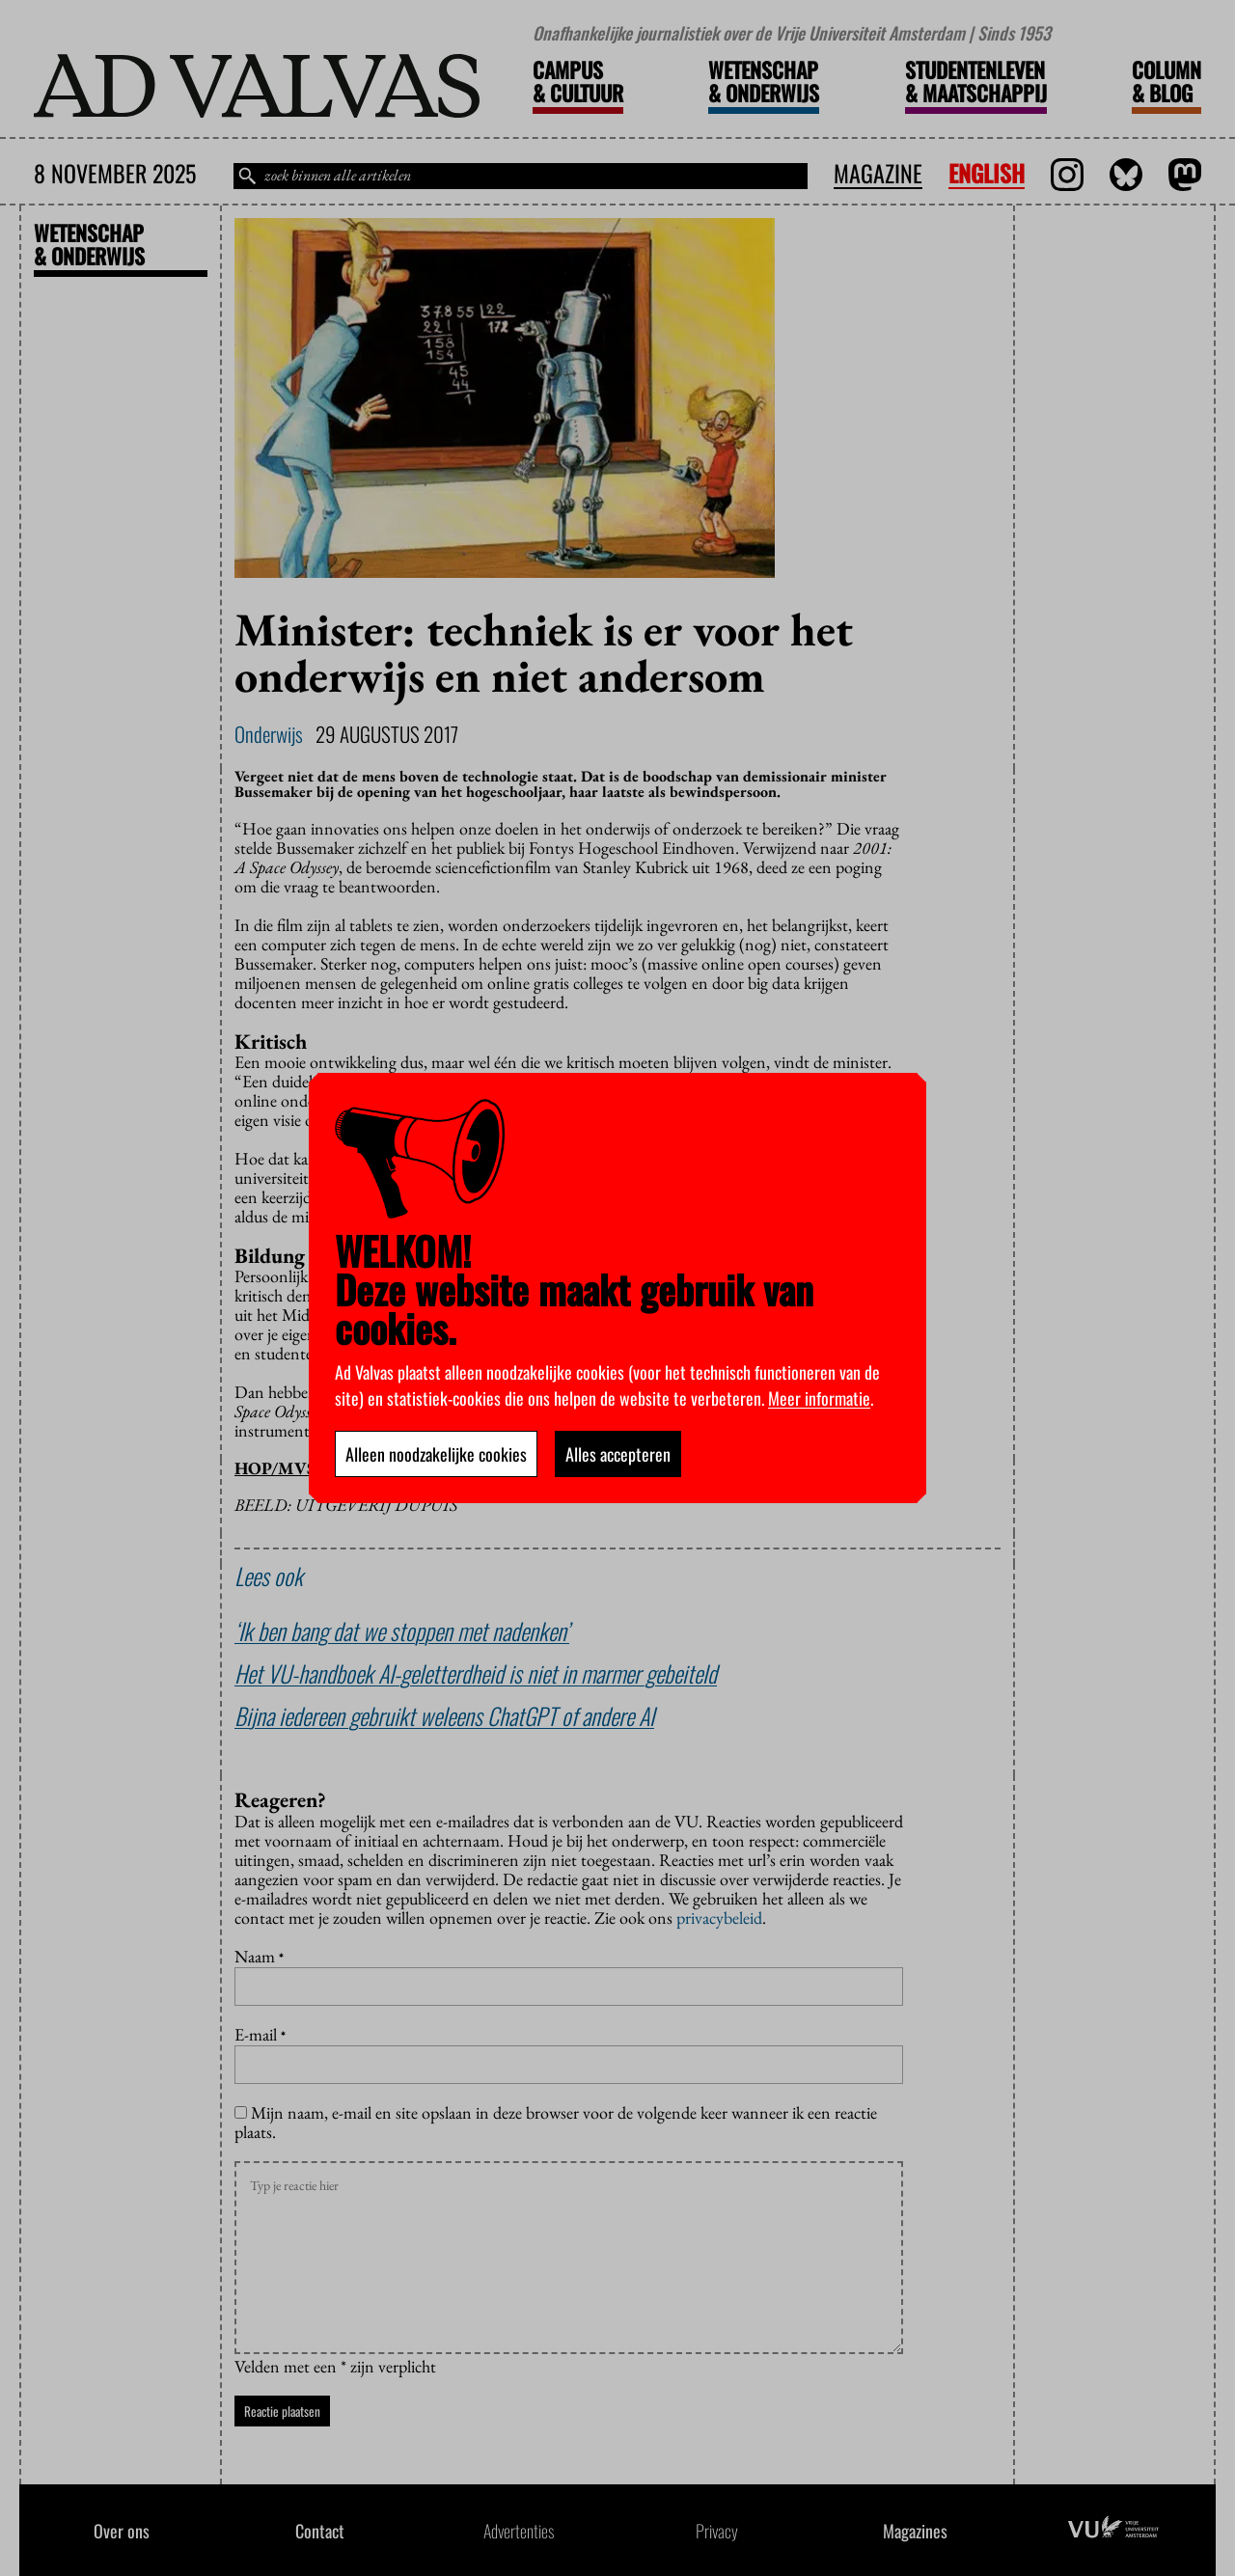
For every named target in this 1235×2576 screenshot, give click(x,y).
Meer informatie (819, 1398)
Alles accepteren (618, 1453)
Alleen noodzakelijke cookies (436, 1453)
